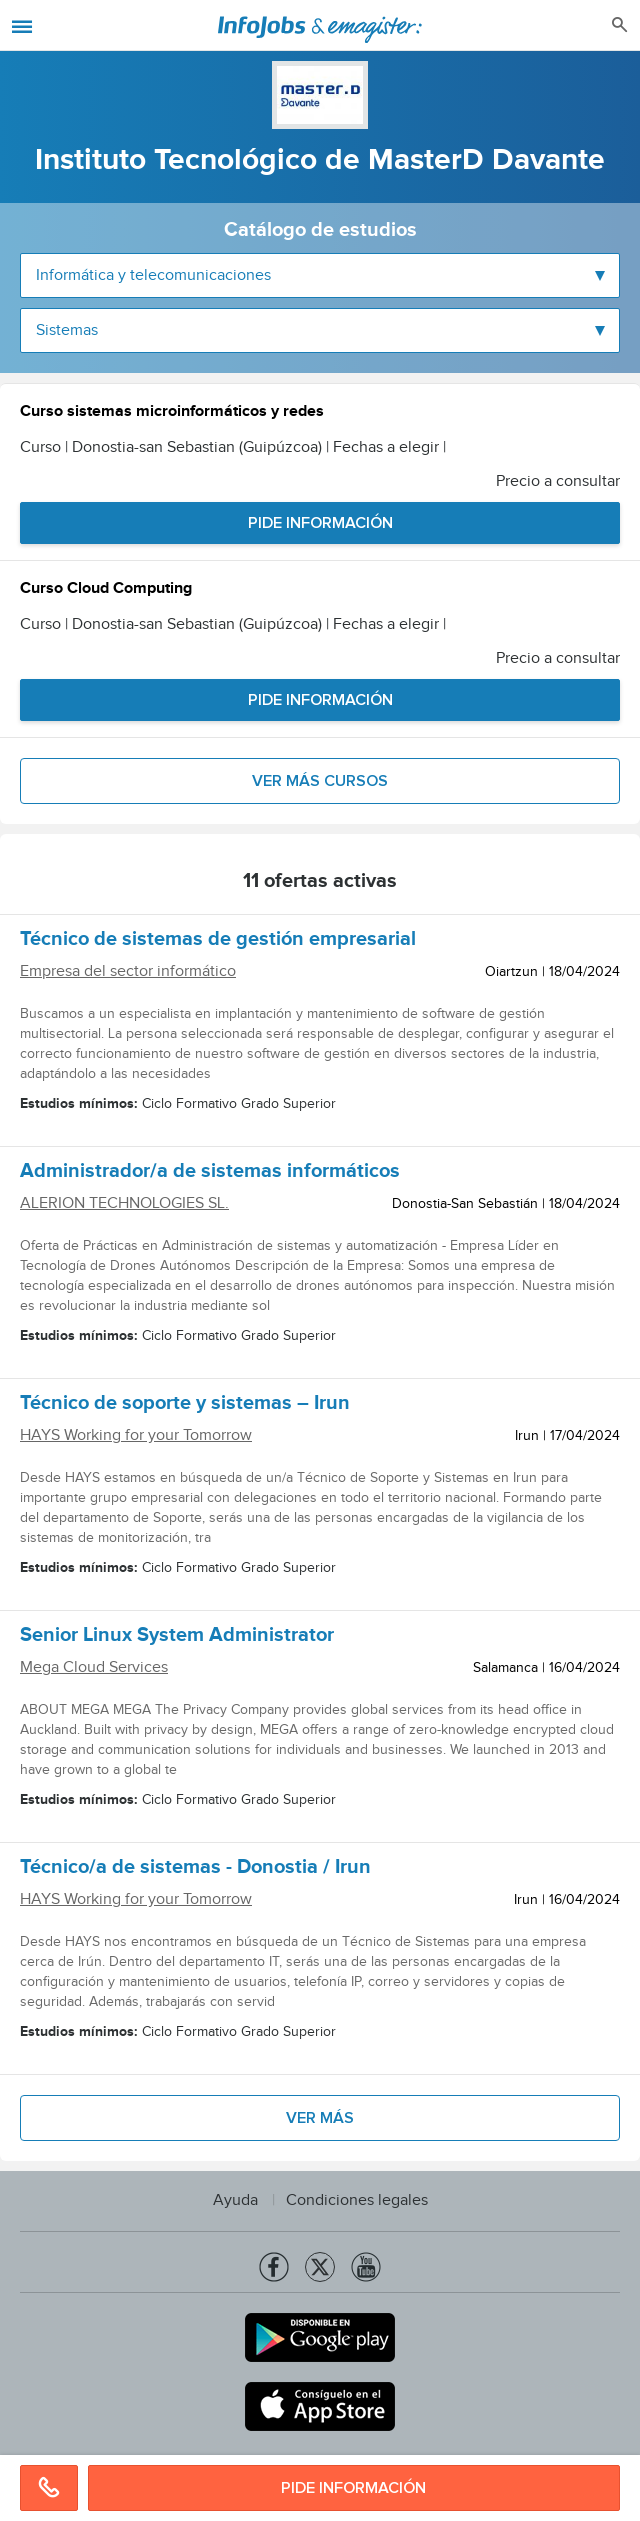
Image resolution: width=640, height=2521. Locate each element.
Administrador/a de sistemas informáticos (210, 1174)
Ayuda (235, 2200)
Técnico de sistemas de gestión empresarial (218, 942)
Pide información (353, 2488)
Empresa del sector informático (128, 971)
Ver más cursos (320, 781)
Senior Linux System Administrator (177, 1638)
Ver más (320, 2118)
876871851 (49, 2488)
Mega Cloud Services (94, 1667)
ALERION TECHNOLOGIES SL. (124, 1203)
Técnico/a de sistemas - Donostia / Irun (195, 1870)
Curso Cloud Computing (106, 590)
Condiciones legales (357, 2200)
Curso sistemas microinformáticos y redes (172, 413)
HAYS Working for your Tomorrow (136, 1435)
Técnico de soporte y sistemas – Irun (185, 1406)
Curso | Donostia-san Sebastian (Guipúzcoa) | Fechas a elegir (233, 447)
